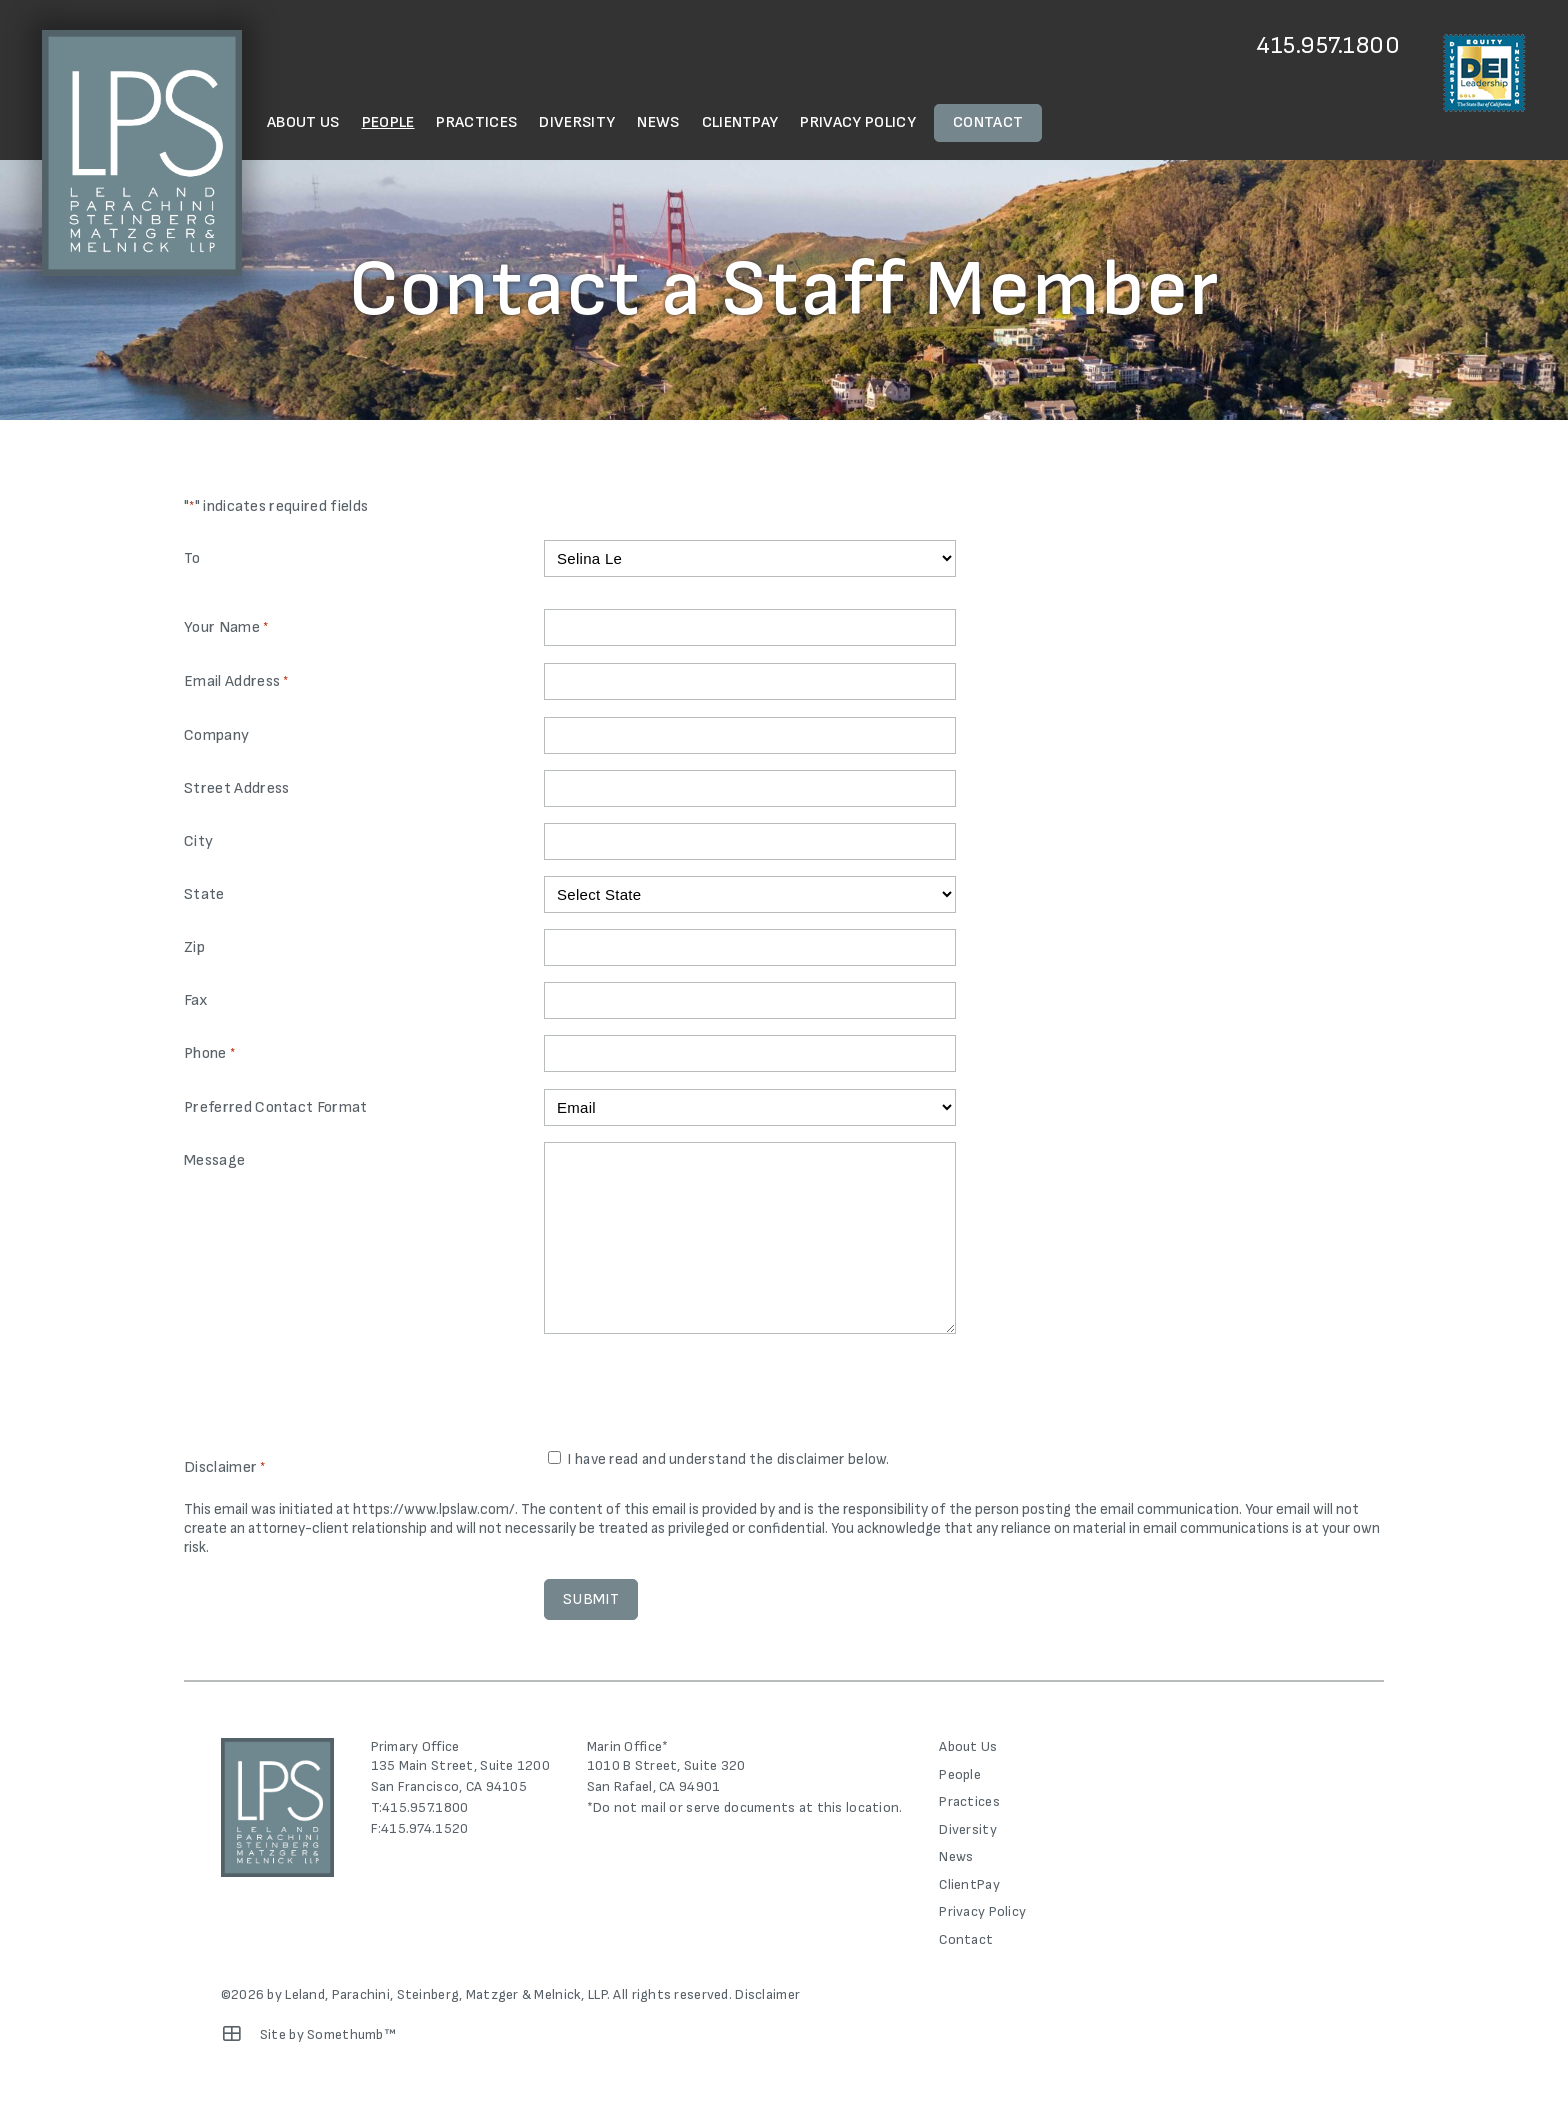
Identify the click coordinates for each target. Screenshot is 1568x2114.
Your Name (226, 628)
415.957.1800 (1328, 45)
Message (214, 1160)
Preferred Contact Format (276, 1107)
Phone (209, 1054)
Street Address (236, 788)
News (658, 122)
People (388, 122)
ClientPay (740, 122)
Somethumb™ (351, 2034)
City (198, 841)
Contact (988, 122)
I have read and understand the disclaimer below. (728, 1459)
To (192, 558)
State (204, 894)
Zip (194, 947)
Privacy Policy (857, 122)
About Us (303, 122)
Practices (476, 122)
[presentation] (696, 1394)
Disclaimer (767, 1994)
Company (216, 735)
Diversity (577, 122)
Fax (196, 1000)
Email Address (236, 682)
